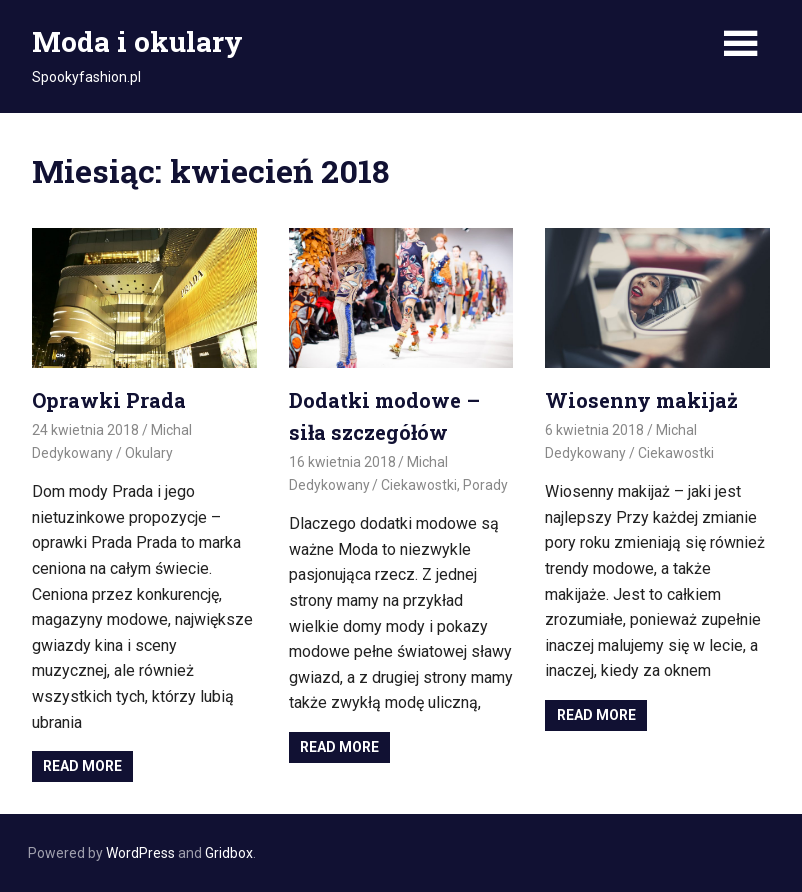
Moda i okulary (137, 41)
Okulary (149, 453)
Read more (82, 766)
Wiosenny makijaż (641, 400)
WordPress (140, 853)
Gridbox (229, 853)
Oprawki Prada (109, 400)
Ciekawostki (419, 485)
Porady (485, 485)
